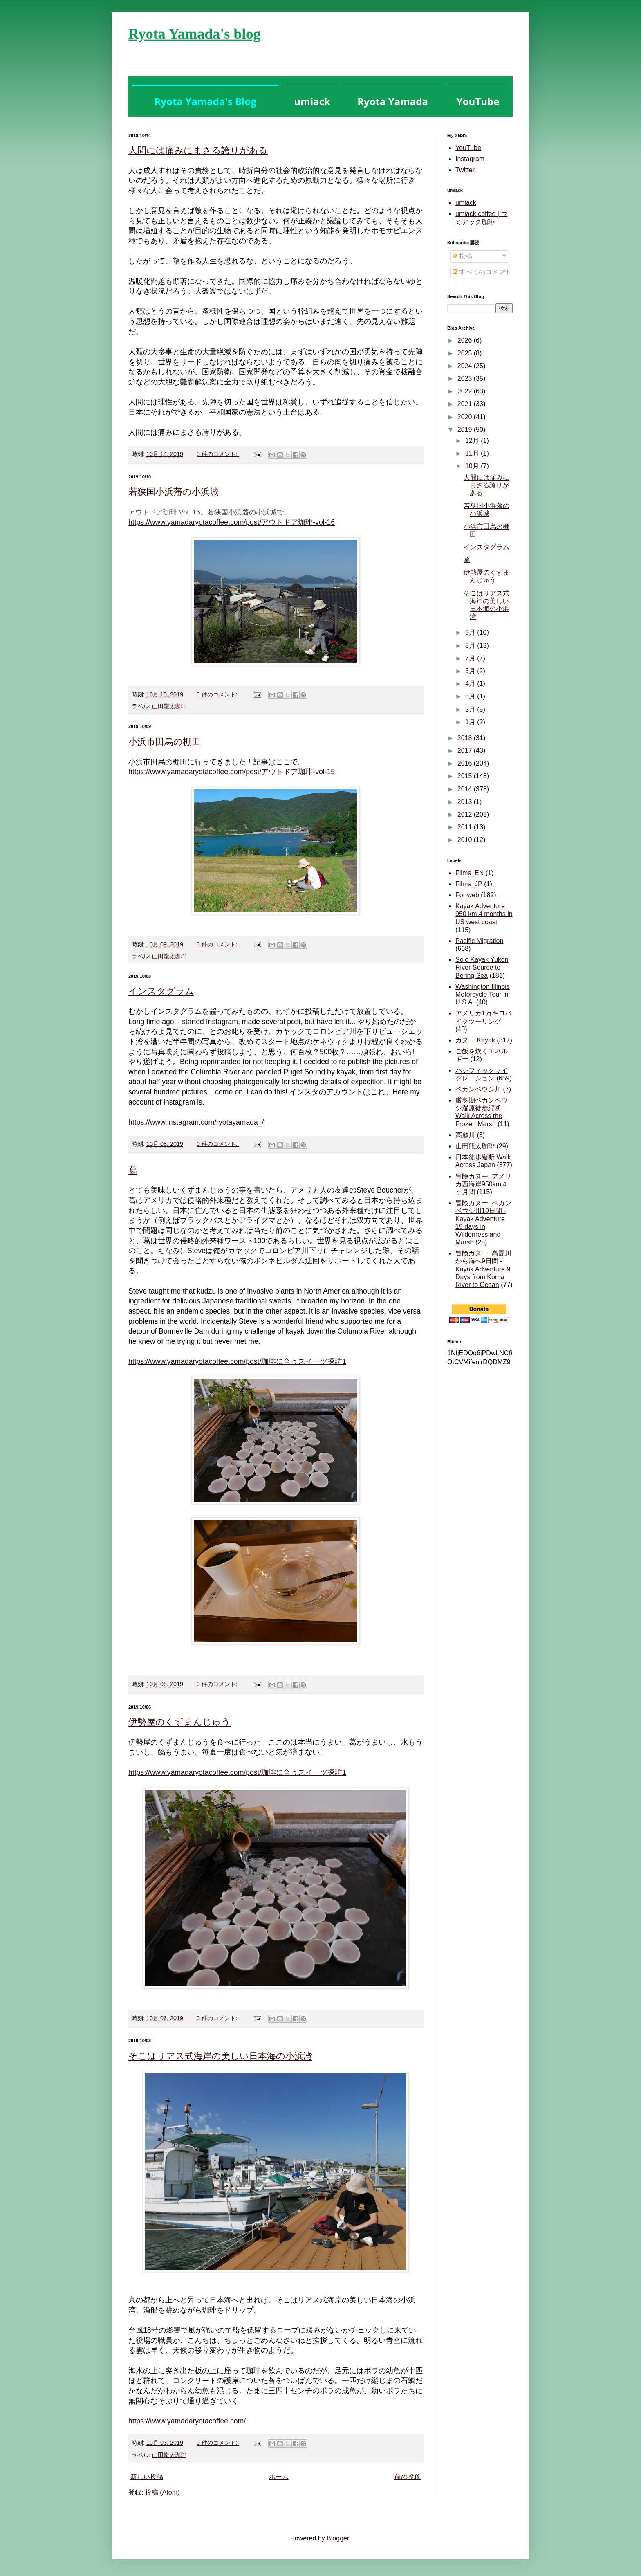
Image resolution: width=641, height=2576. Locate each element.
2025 (465, 353)
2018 (465, 737)
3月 (471, 696)
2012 (465, 814)
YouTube (468, 147)
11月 (473, 453)
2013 (465, 801)
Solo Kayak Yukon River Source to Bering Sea (482, 967)
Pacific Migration (479, 940)
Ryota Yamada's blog (194, 34)
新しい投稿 (146, 2476)
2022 (465, 391)
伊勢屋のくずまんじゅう (179, 1722)
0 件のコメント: (218, 454)
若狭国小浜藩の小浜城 (173, 492)
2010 (465, 839)
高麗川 (465, 1135)
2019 (465, 429)
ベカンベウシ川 (478, 1089)
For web (467, 895)
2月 (471, 709)
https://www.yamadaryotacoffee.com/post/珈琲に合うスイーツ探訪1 (237, 1361)
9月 (471, 632)
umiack (465, 202)
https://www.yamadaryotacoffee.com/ (187, 2421)
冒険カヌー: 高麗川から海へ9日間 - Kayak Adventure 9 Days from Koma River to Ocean (483, 1269)
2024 (465, 365)
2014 (465, 789)
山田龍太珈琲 (169, 706)
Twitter (465, 169)
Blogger (338, 2538)
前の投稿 (407, 2476)
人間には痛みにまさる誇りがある (198, 150)
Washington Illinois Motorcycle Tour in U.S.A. (482, 994)
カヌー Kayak (475, 1040)
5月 (471, 670)
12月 (473, 440)
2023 (465, 378)
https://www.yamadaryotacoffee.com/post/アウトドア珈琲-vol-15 (231, 772)
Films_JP (468, 883)
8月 (471, 645)
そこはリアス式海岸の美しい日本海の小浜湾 (220, 2056)
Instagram (469, 158)
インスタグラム (161, 991)
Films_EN (469, 872)
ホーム (279, 2476)
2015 (465, 776)
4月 (471, 683)
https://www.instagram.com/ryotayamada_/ (196, 1122)
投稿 (462, 256)
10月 (473, 466)
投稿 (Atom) (162, 2492)
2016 (465, 763)
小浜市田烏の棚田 (164, 742)
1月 (471, 722)
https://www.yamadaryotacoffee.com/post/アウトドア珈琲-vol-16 (231, 522)
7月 (471, 658)
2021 (465, 403)
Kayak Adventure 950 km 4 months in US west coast (484, 914)
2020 (465, 416)
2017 (465, 750)
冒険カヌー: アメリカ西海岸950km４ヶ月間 (483, 1184)
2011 (465, 827)
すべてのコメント (482, 271)
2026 (465, 340)
